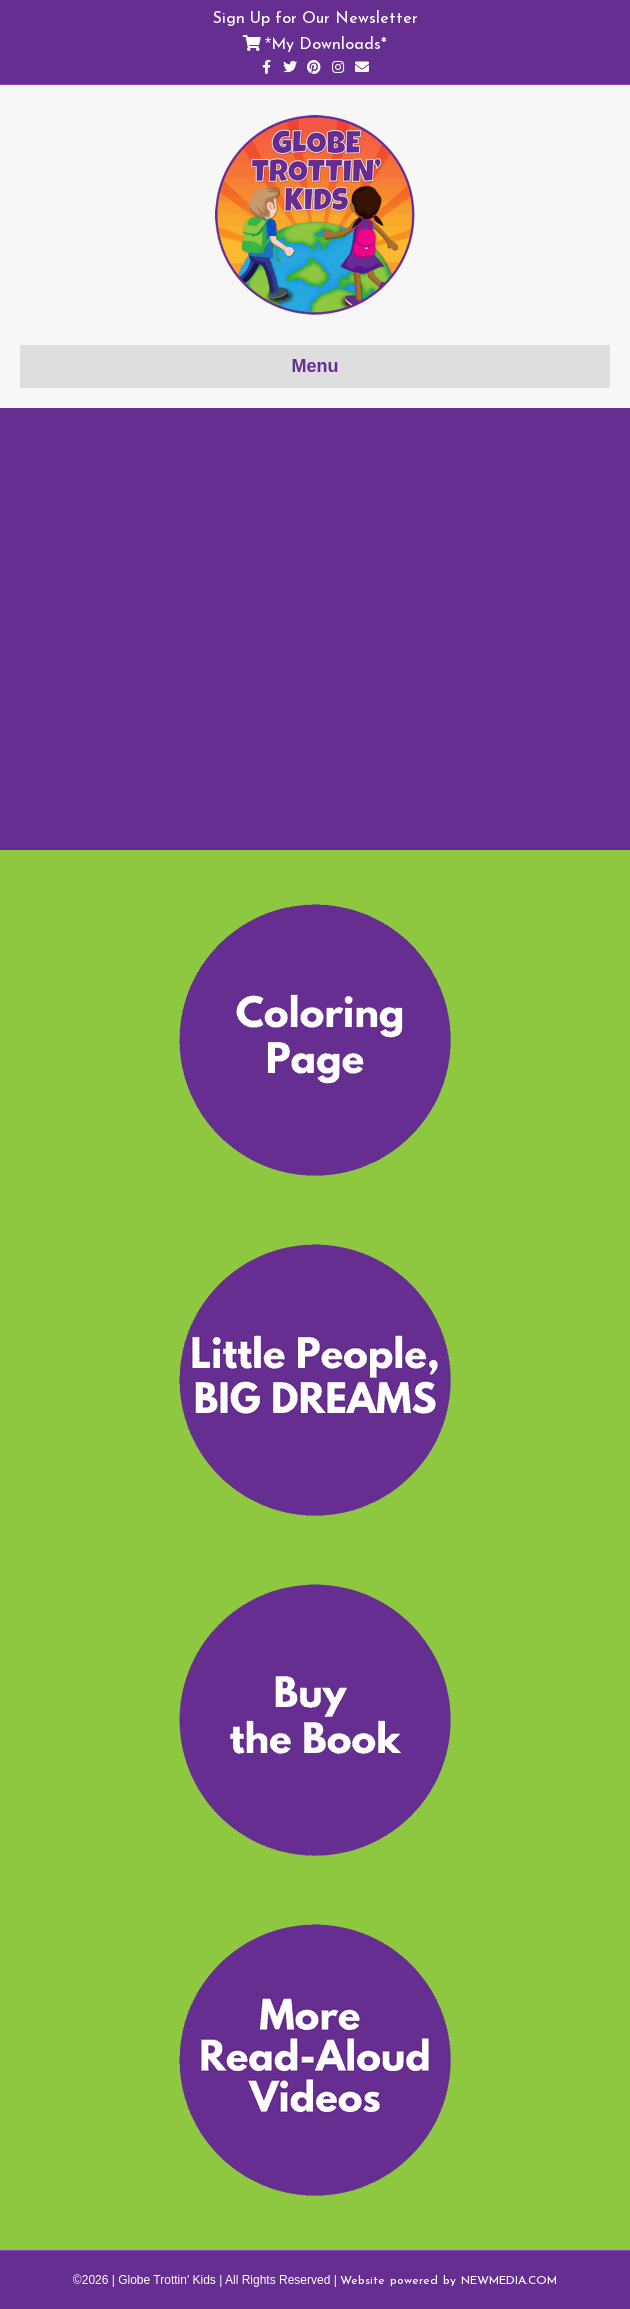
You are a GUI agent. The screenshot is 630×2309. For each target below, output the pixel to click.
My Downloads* (329, 43)
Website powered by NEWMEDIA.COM (448, 2280)
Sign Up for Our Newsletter (315, 17)
